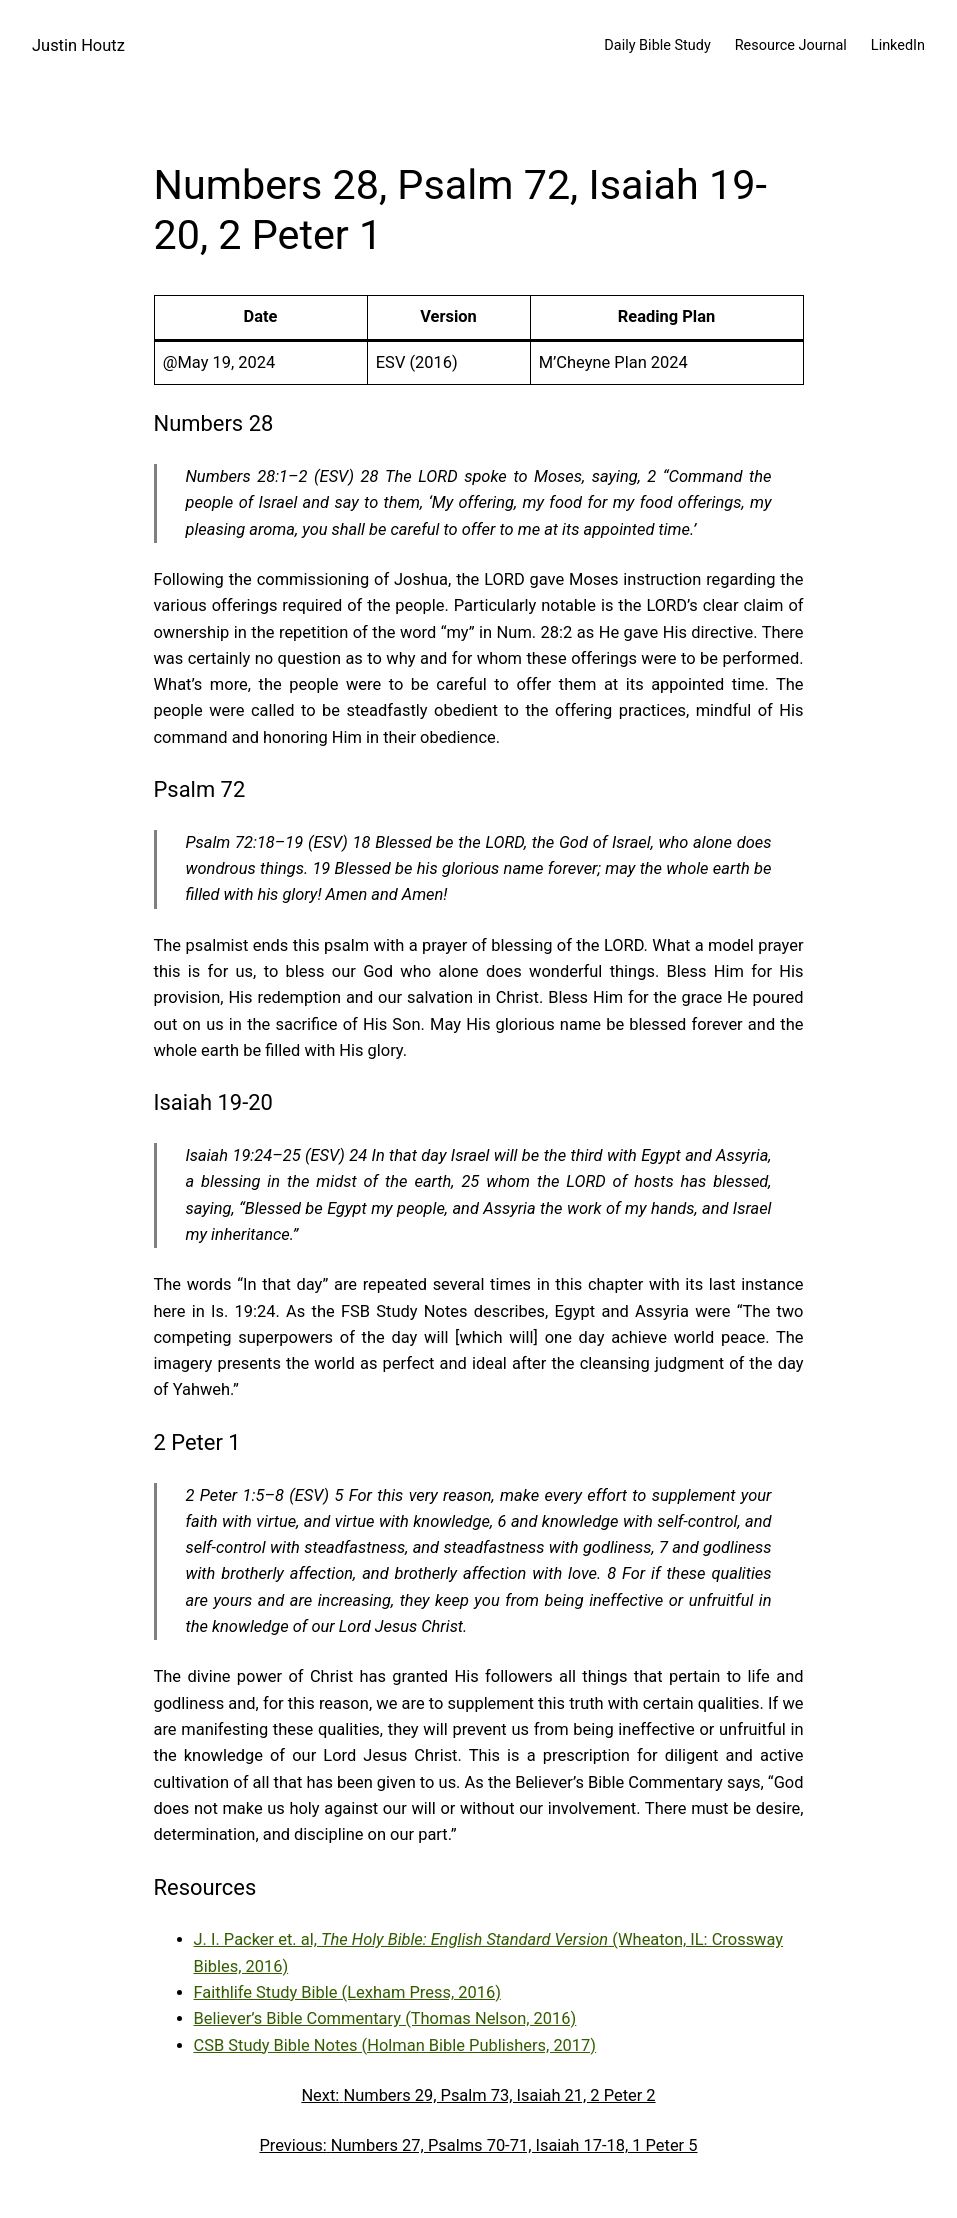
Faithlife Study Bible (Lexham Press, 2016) (347, 1992)
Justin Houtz (78, 45)
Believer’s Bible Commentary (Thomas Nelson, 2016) (385, 2018)
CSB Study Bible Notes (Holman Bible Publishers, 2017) (395, 2045)
